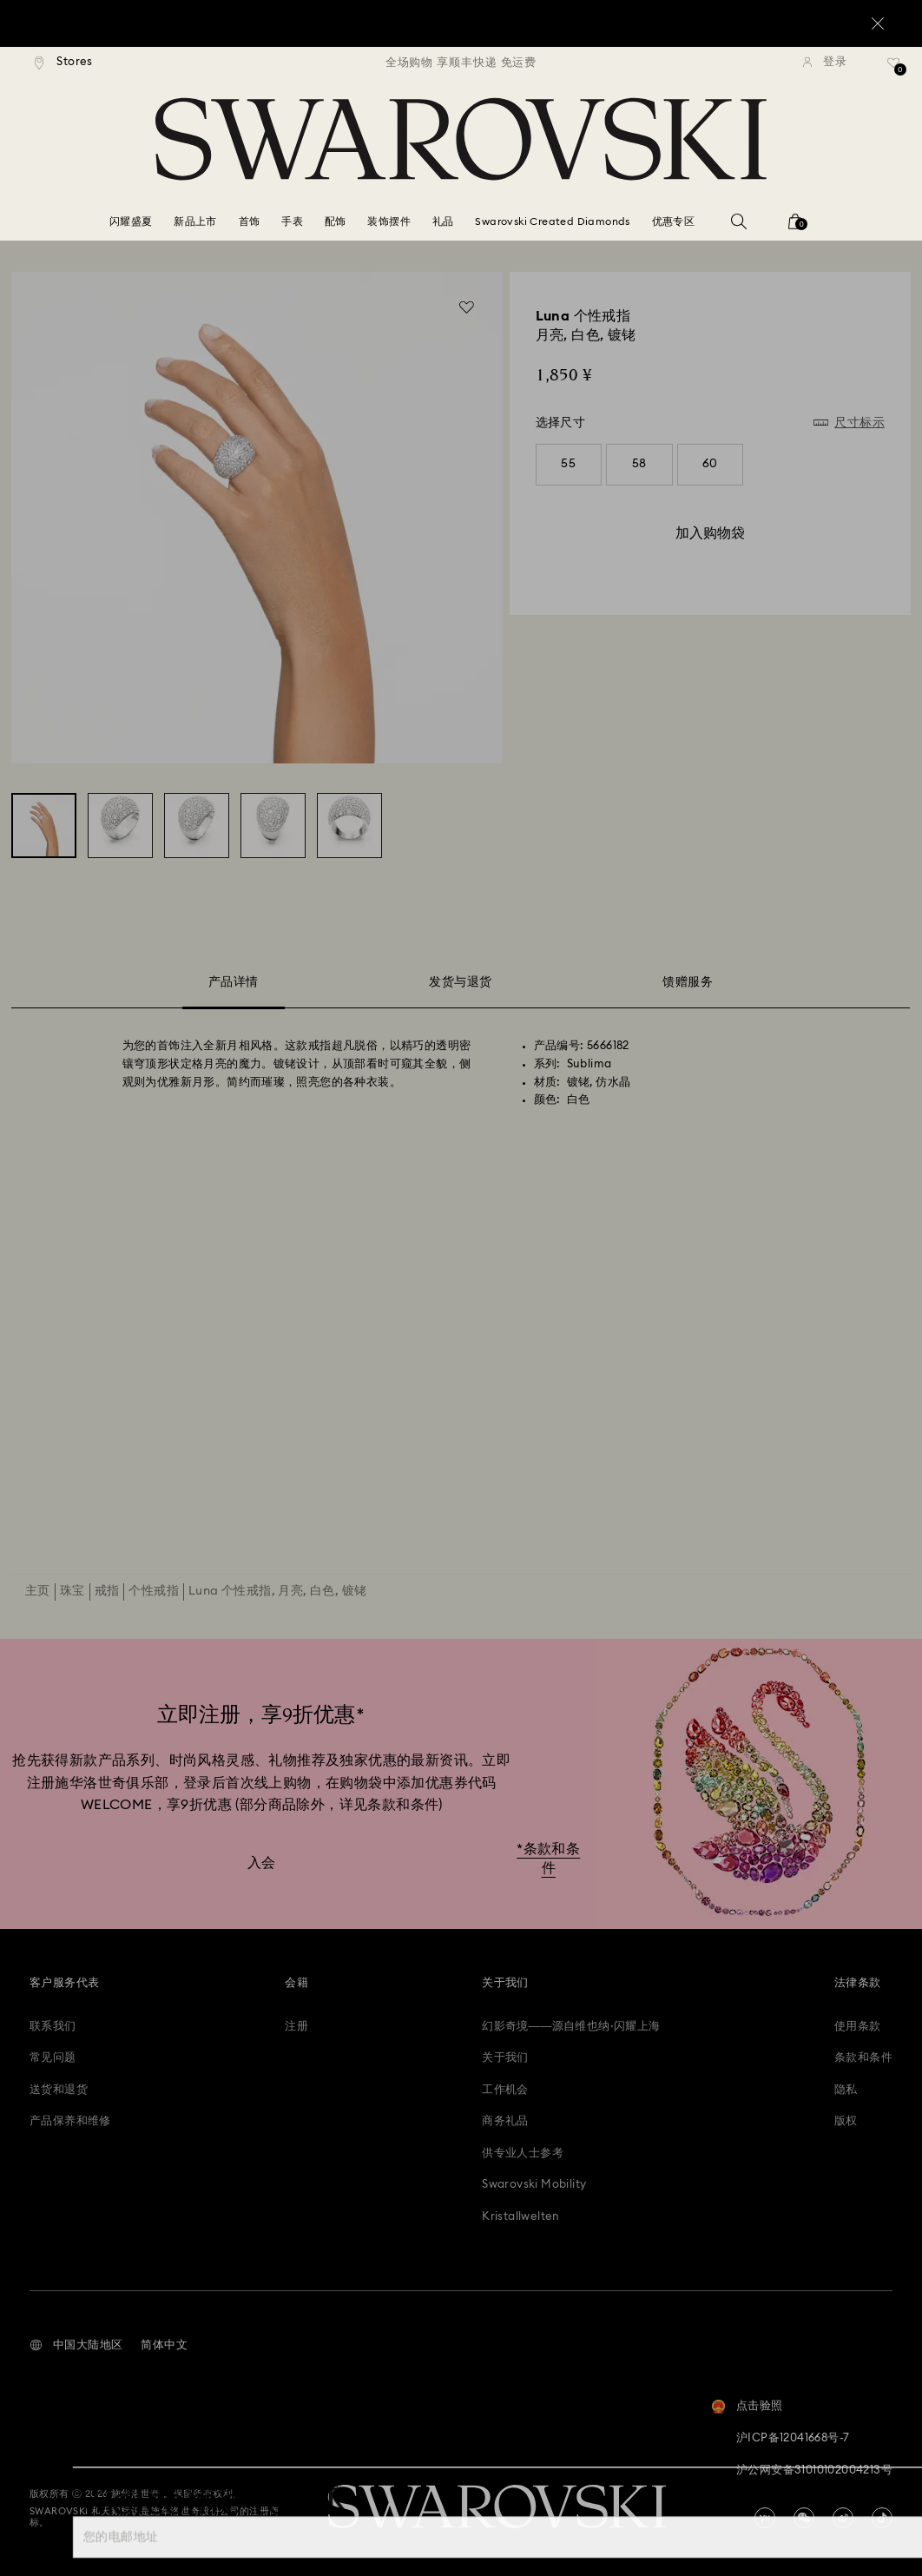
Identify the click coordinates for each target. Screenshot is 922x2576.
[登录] (824, 62)
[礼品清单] (893, 69)
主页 (37, 1591)
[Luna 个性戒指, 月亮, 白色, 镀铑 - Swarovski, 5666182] (43, 825)
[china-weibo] (843, 2517)
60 (710, 464)
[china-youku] (764, 2517)
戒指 (107, 1591)
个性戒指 (153, 1591)
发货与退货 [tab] (460, 982)
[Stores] (64, 62)
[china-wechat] (804, 2517)
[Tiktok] (882, 2517)
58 (639, 464)
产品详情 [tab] (233, 985)
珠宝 (72, 1591)
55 (568, 464)
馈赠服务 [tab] (687, 982)
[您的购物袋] (795, 227)
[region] (461, 62)
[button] (76, 2346)
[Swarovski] (461, 139)
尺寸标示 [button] (859, 423)
